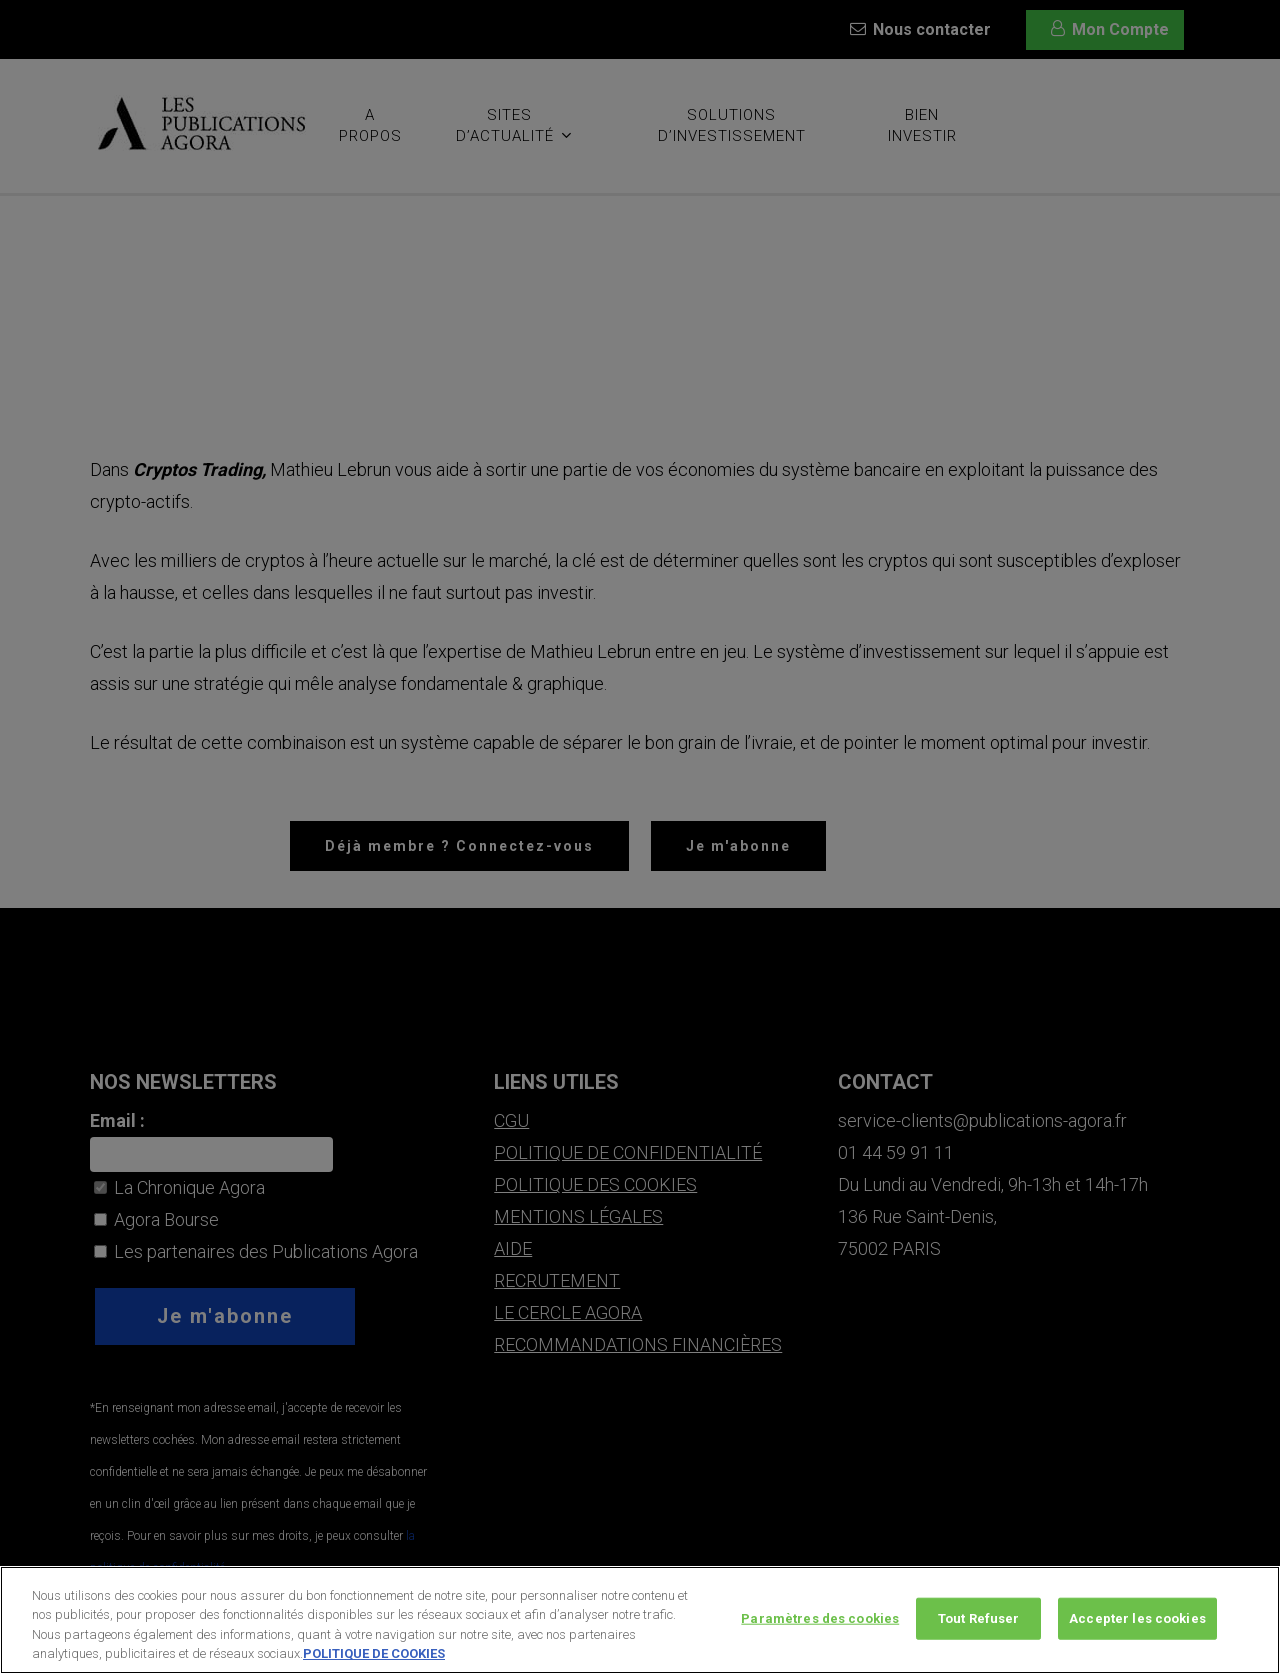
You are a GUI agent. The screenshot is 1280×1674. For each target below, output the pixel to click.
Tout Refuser (979, 1645)
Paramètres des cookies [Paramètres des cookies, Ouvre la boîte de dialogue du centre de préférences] (820, 1645)
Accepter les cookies (1137, 1645)
